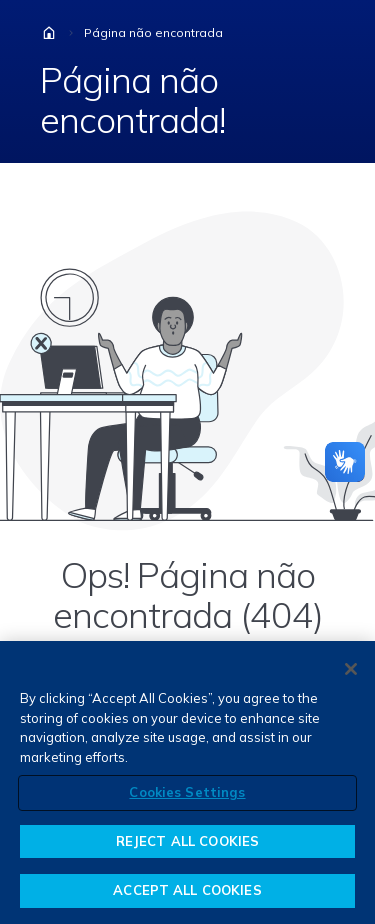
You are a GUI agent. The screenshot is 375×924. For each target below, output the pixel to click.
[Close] (351, 669)
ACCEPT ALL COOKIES (187, 890)
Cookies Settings (187, 792)
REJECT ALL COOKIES (187, 841)
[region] (187, 782)
